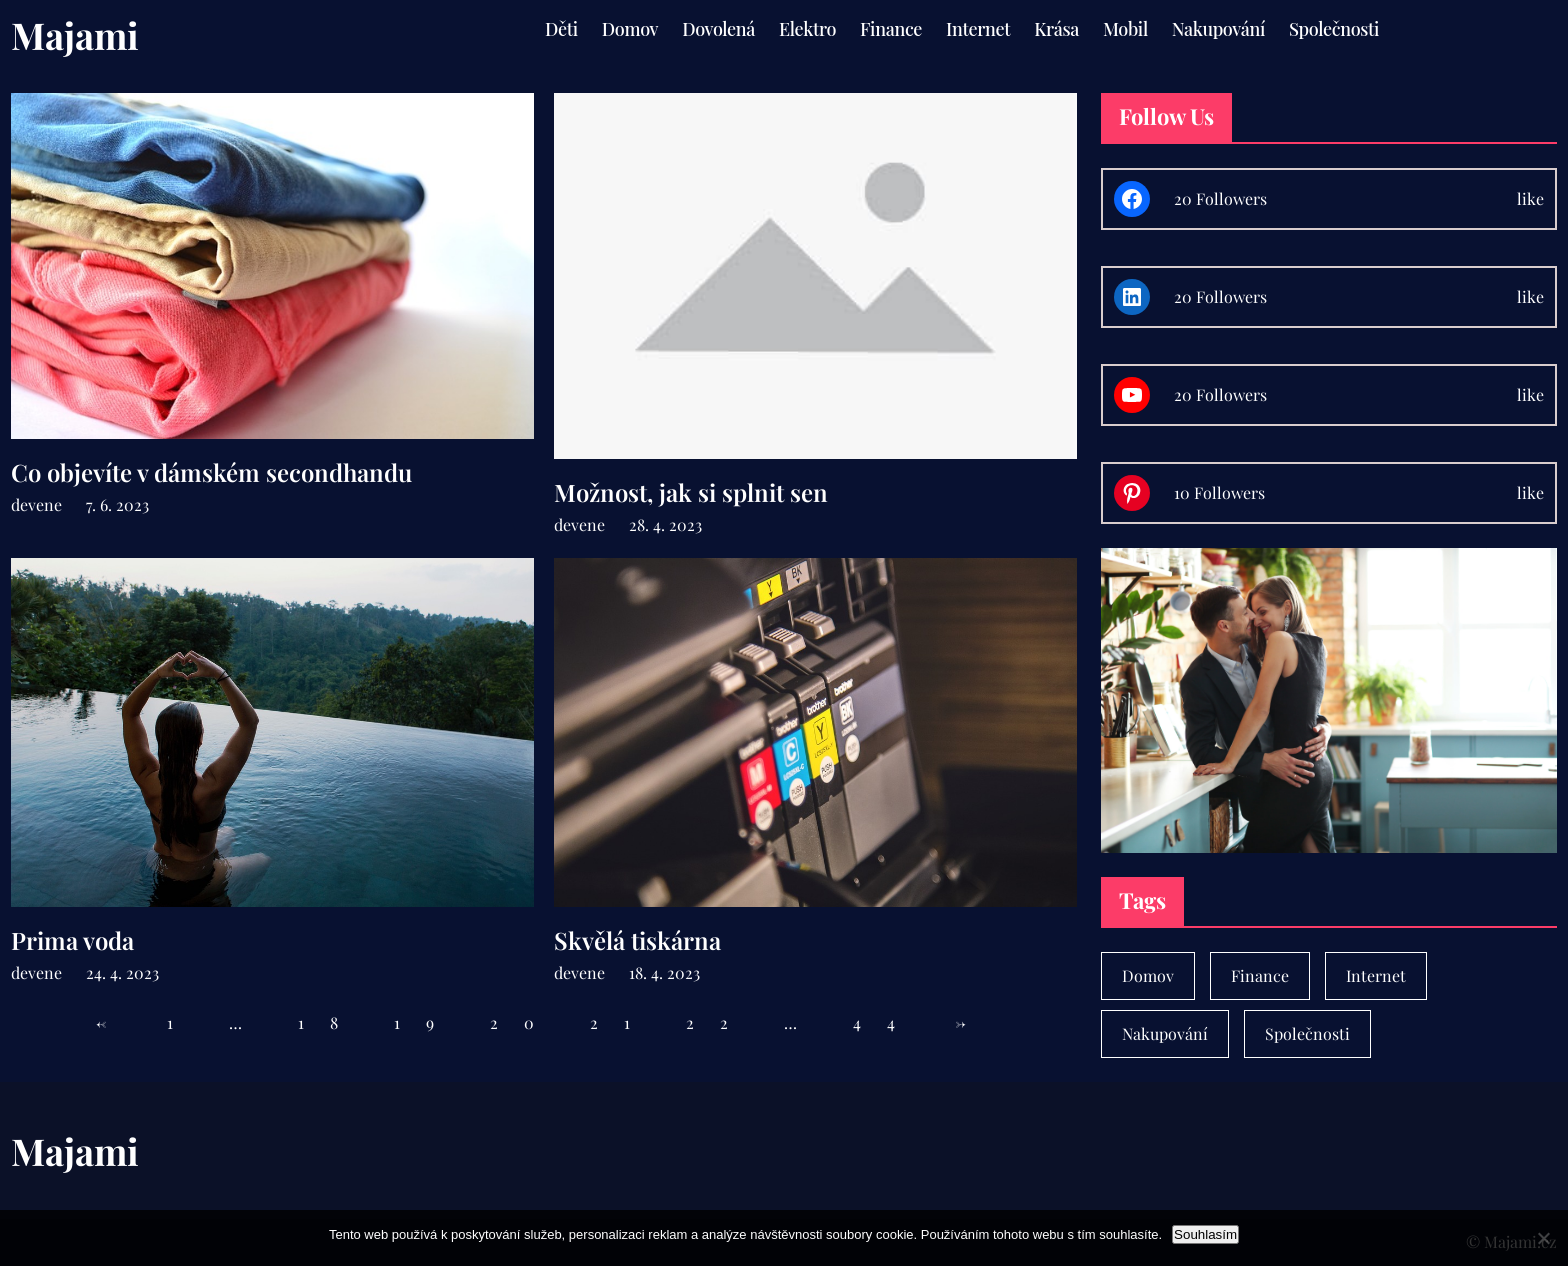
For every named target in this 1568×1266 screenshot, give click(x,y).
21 (623, 1022)
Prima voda (72, 940)
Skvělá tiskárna (637, 940)
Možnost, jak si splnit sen (691, 492)
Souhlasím (1205, 1234)
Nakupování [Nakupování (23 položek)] (1165, 1033)
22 (720, 1022)
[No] (1543, 1238)
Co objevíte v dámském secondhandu (211, 472)
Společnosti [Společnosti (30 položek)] (1307, 1033)
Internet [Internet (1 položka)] (1376, 975)
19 (427, 1022)
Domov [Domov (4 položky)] (1148, 975)
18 (331, 1022)
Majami (75, 34)
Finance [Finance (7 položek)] (1260, 975)
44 (887, 1022)
